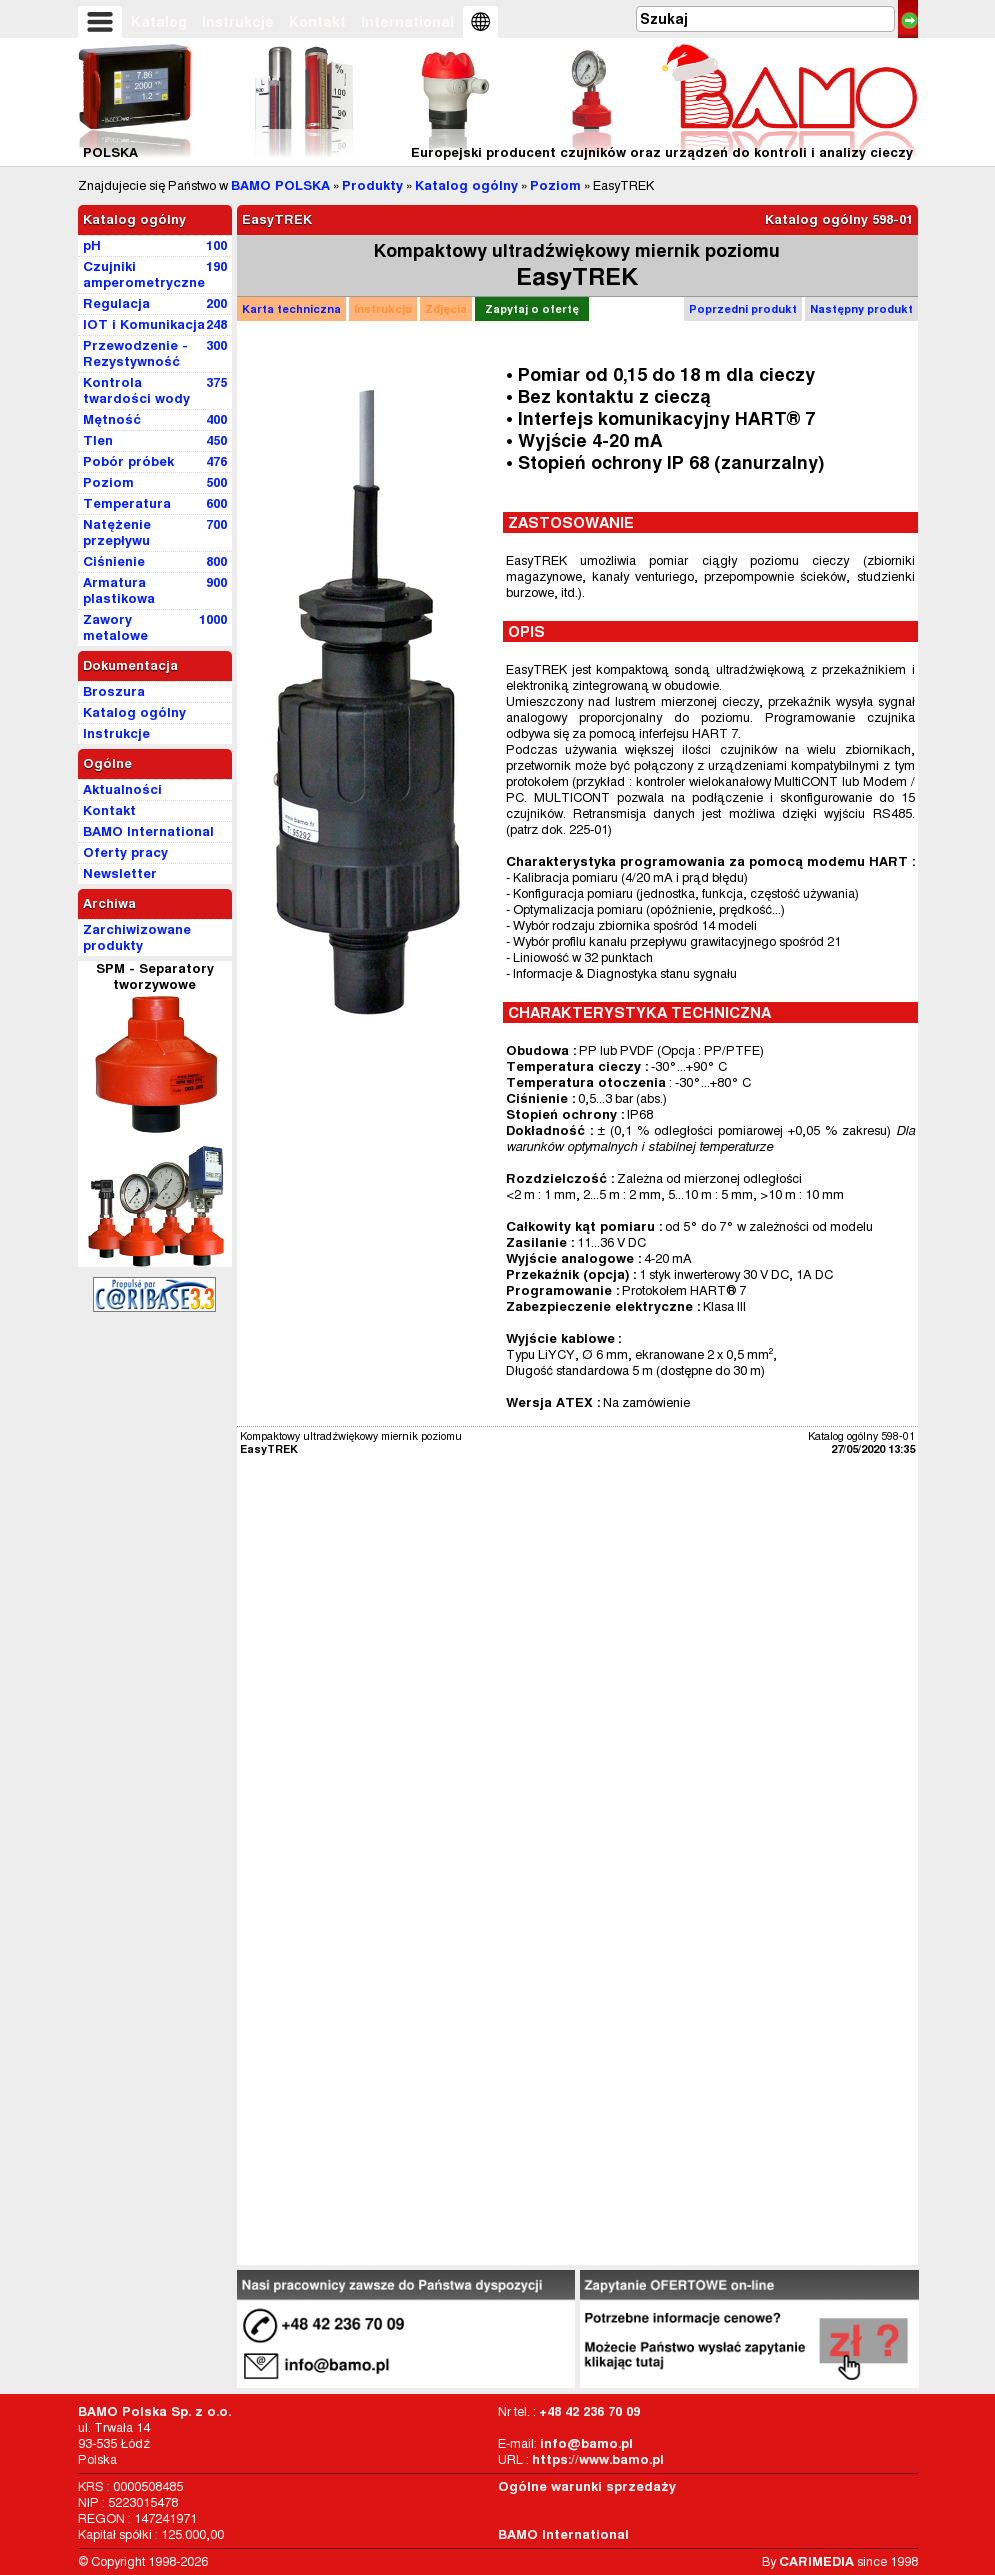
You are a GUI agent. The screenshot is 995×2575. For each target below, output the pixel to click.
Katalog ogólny (466, 185)
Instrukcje (238, 22)
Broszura (114, 691)
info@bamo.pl (586, 2443)
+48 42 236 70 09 (589, 2411)
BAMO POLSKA (280, 185)
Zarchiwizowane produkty (137, 937)
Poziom (555, 185)
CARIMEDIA (816, 2561)
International (407, 22)
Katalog (159, 22)
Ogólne (107, 763)
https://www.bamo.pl (598, 2459)
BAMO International (563, 2534)
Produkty (372, 185)
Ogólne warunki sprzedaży (587, 2486)
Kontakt (317, 22)
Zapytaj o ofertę (532, 309)
